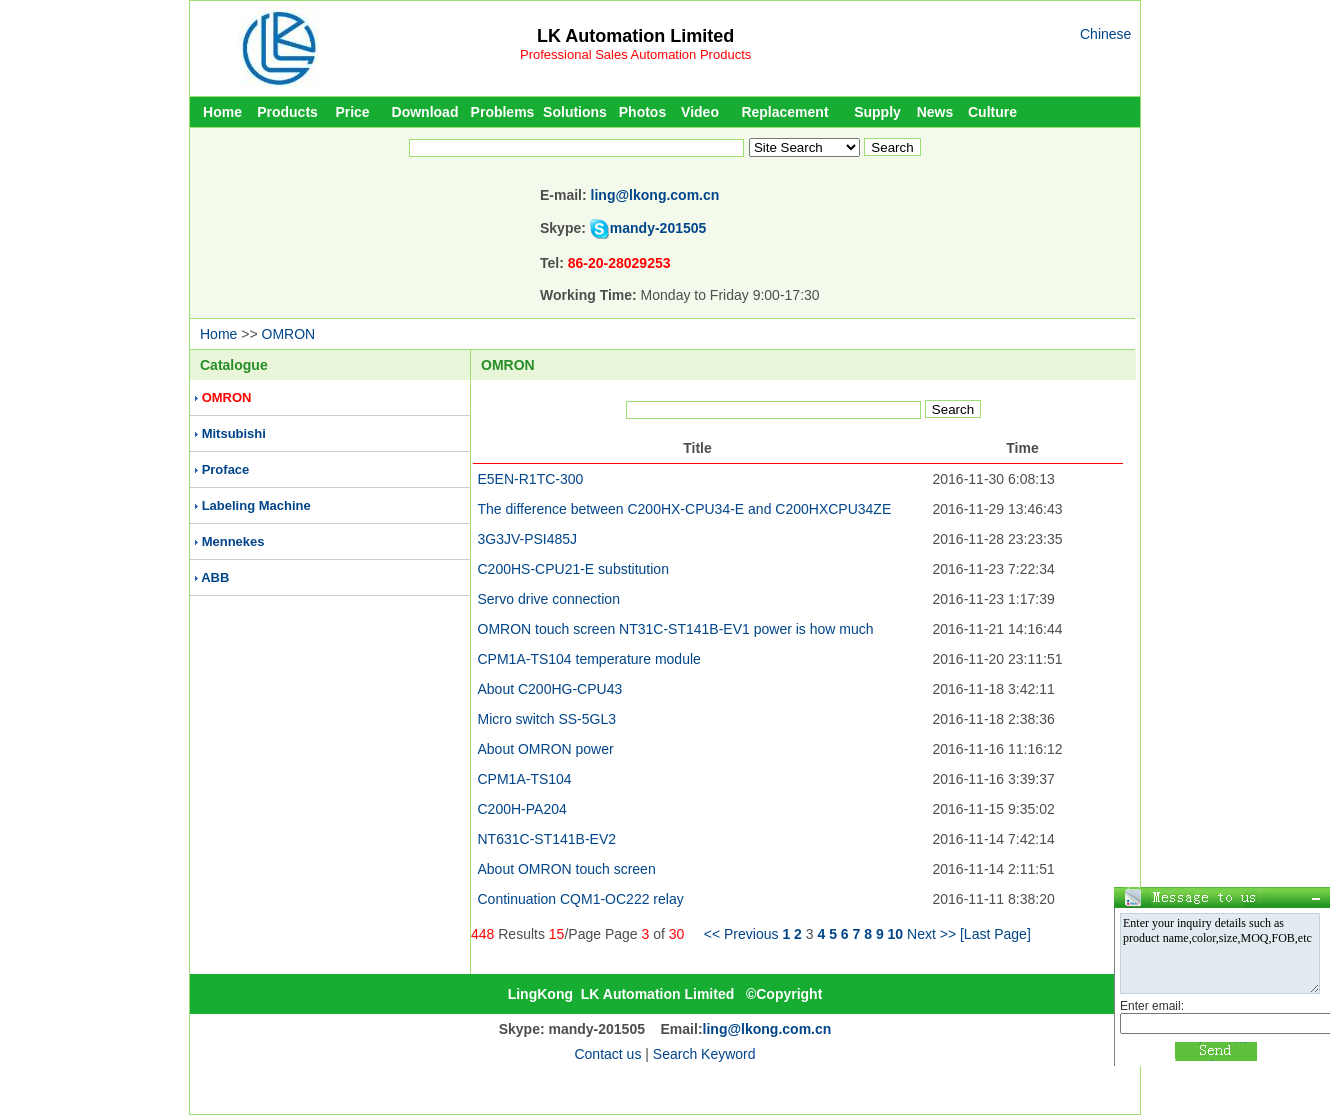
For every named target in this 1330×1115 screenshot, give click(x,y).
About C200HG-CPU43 (550, 689)
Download (425, 112)
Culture (992, 112)
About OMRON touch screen (567, 869)
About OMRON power (546, 749)
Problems (503, 112)
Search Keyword (704, 1054)
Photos (642, 112)
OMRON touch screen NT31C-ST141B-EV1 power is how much (676, 629)
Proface (226, 469)
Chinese (1105, 34)
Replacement (784, 112)
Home (222, 112)
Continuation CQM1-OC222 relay (581, 899)
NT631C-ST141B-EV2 (547, 839)
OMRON (289, 334)
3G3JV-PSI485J (528, 539)
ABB (215, 577)
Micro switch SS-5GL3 (547, 719)
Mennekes (233, 541)
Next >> (931, 934)
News (935, 112)
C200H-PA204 (522, 809)
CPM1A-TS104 (525, 779)
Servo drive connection (549, 599)
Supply (877, 112)
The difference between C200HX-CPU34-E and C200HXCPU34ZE (685, 509)
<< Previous (741, 934)
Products (287, 112)
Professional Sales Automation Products (635, 54)
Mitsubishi (234, 433)
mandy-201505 (658, 228)
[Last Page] (995, 934)
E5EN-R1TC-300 (531, 479)
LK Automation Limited (635, 36)
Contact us (607, 1054)
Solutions (575, 112)
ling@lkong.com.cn (655, 195)
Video (700, 112)
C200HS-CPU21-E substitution (573, 569)
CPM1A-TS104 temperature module (589, 659)
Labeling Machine (256, 505)
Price (352, 112)
